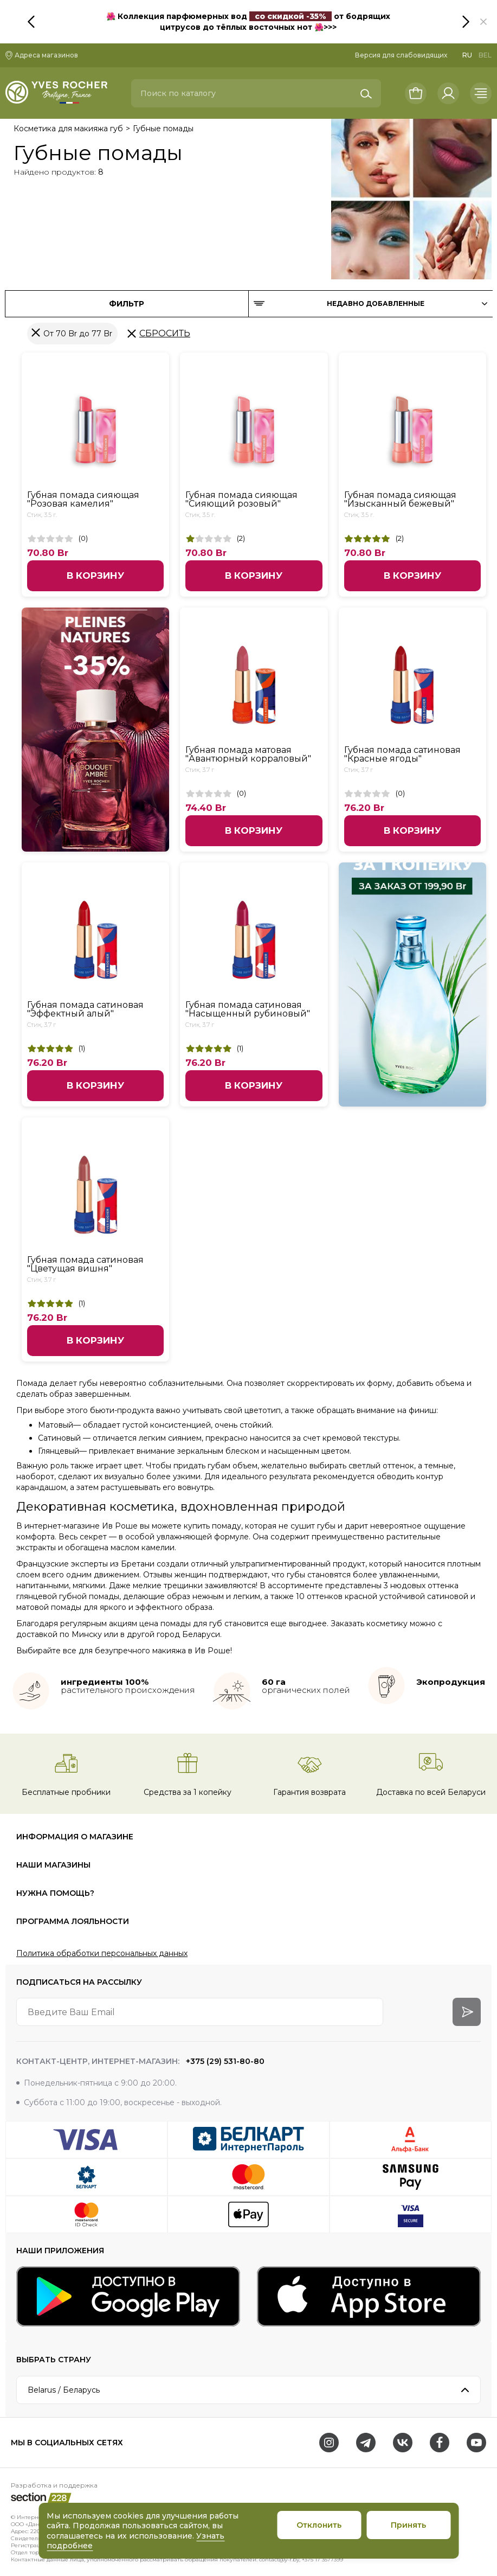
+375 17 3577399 (322, 2559)
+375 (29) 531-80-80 (224, 2061)
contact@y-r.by (279, 2559)
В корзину (95, 575)
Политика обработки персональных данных (102, 1953)
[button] (483, 21)
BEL (485, 55)
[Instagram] (329, 2442)
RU (467, 55)
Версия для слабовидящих (401, 55)
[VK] (402, 2442)
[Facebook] (439, 2442)
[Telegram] (366, 2442)
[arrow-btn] (467, 2012)
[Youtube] (476, 2442)
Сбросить (164, 333)
